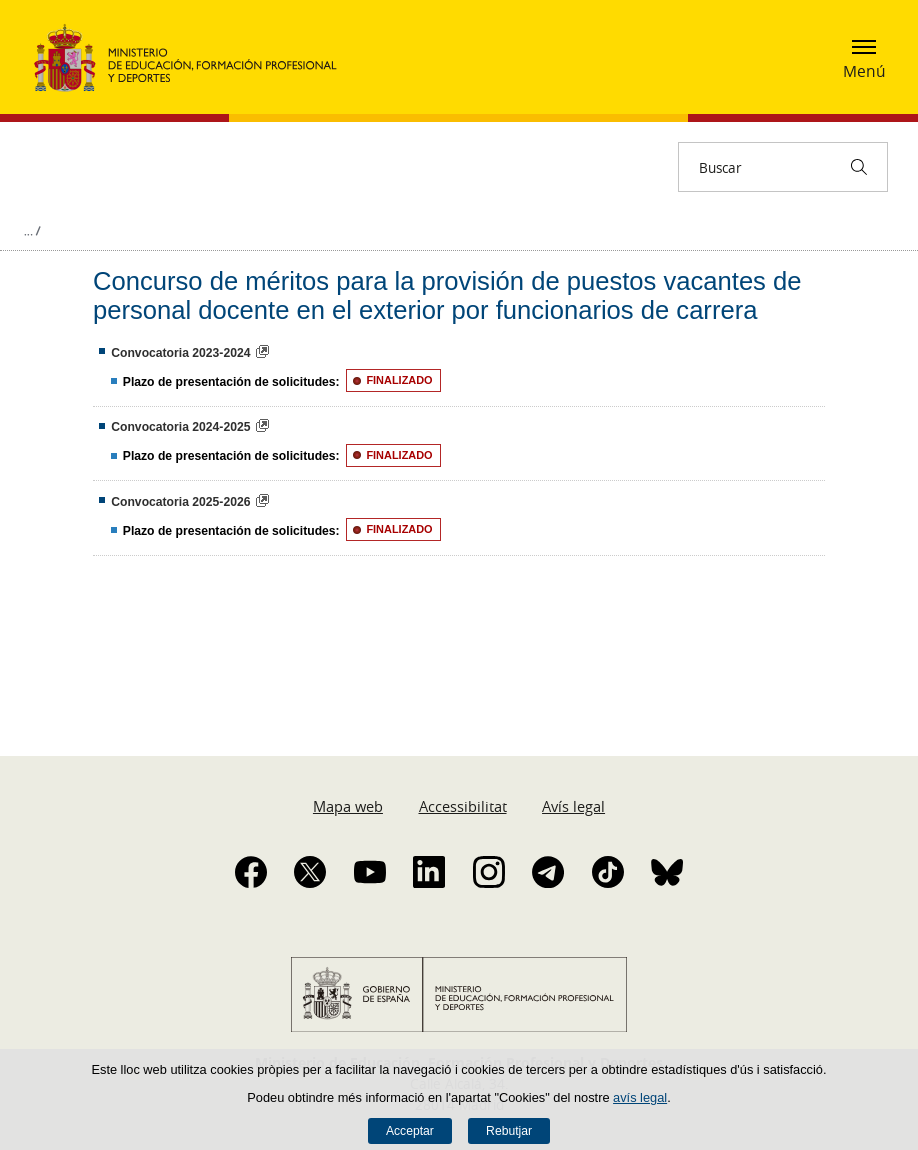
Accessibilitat (463, 806)
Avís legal (573, 806)
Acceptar (410, 1131)
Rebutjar (509, 1131)
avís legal (640, 1097)
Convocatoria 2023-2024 (180, 353)
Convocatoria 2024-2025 (180, 427)
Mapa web (348, 806)
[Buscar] (859, 167)
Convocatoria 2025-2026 (180, 502)
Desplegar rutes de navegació (32, 231)
